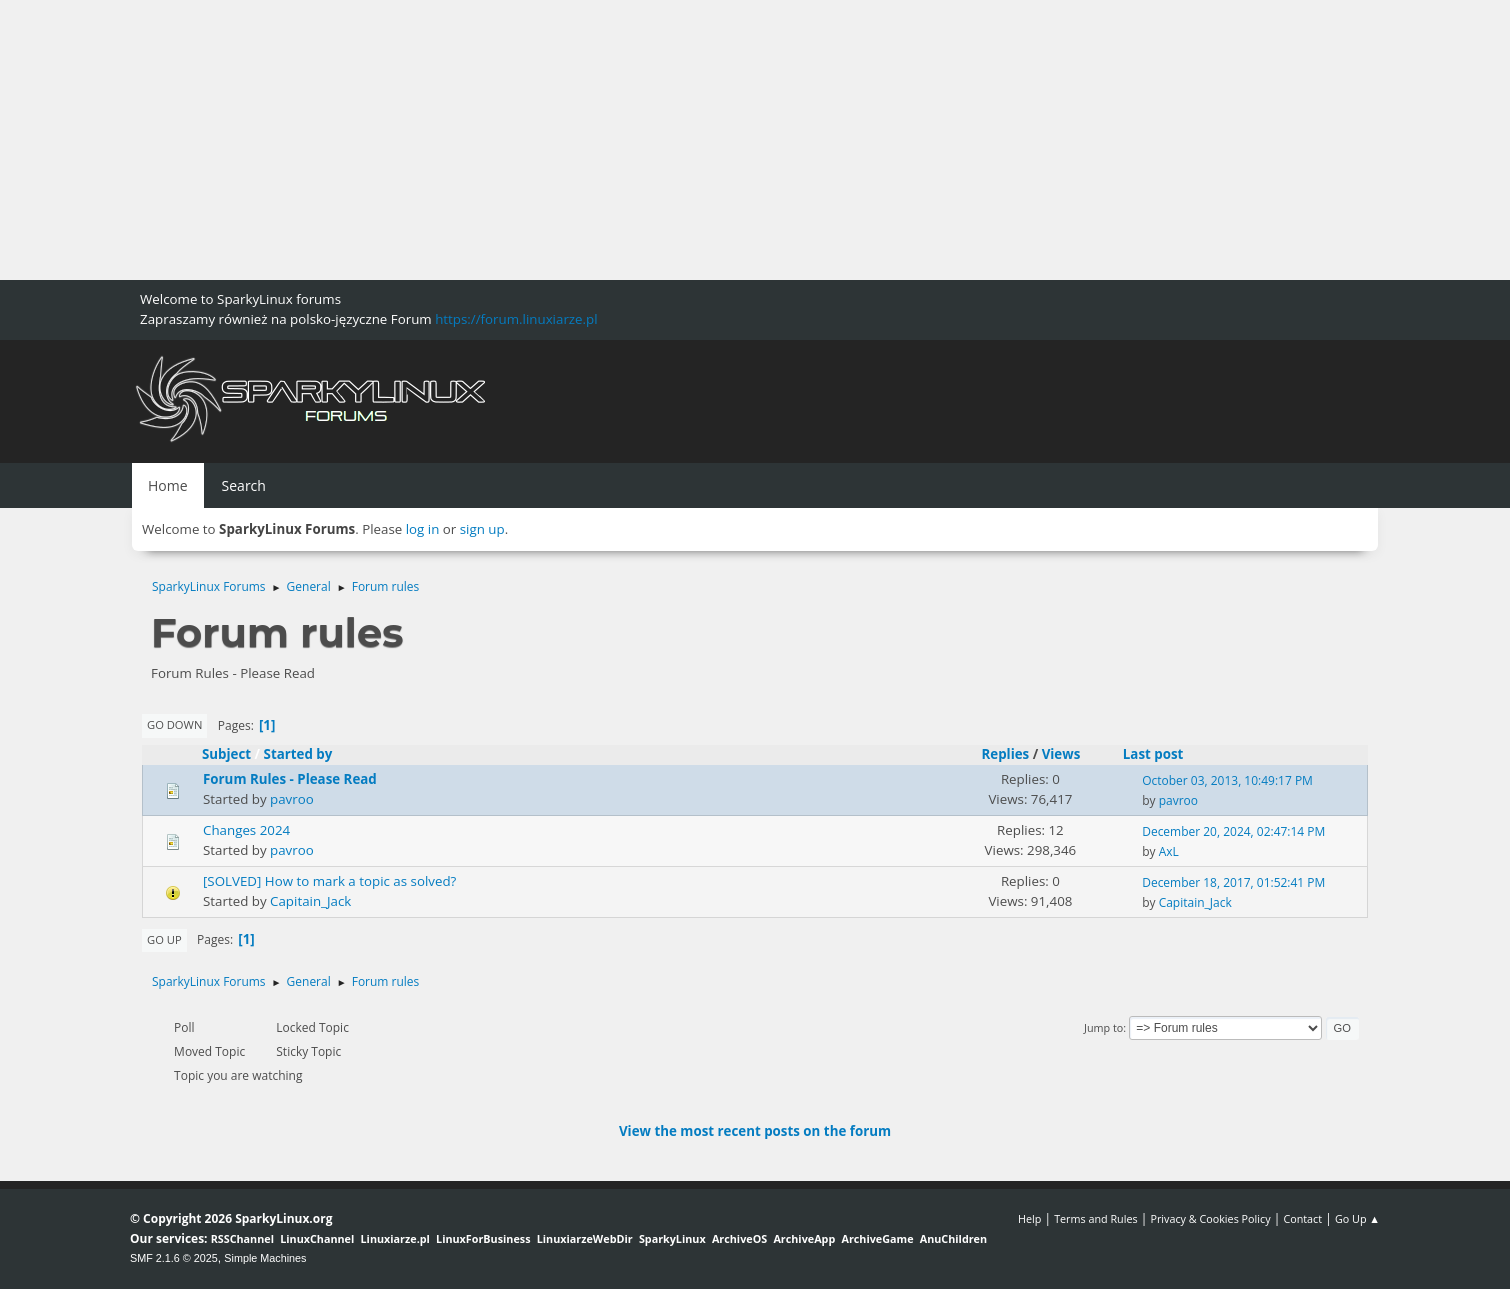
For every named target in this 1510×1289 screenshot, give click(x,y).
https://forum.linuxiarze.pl (516, 319)
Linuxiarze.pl (395, 1238)
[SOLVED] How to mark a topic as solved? (329, 881)
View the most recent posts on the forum (755, 1131)
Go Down (174, 724)
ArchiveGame (877, 1238)
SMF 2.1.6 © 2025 (174, 1258)
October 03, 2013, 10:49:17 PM (1227, 780)
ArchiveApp (804, 1238)
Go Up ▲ (1357, 1218)
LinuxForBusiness (483, 1238)
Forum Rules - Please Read (290, 779)
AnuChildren (953, 1238)
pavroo (292, 799)
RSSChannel (242, 1238)
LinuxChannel (317, 1238)
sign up (482, 529)
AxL (1169, 851)
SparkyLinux (672, 1238)
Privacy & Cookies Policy (1210, 1218)
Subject (226, 754)
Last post (1153, 754)
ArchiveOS (739, 1238)
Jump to (1103, 1027)
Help (1029, 1218)
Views (1061, 754)
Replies (1005, 754)
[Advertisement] (600, 140)
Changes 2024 (246, 830)
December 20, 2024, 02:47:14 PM (1233, 831)
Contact (1302, 1218)
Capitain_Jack (310, 901)
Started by (307, 754)
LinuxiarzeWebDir (585, 1238)
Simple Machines (265, 1258)
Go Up (164, 939)
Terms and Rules (1096, 1218)
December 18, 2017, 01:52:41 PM (1233, 882)
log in (423, 529)
